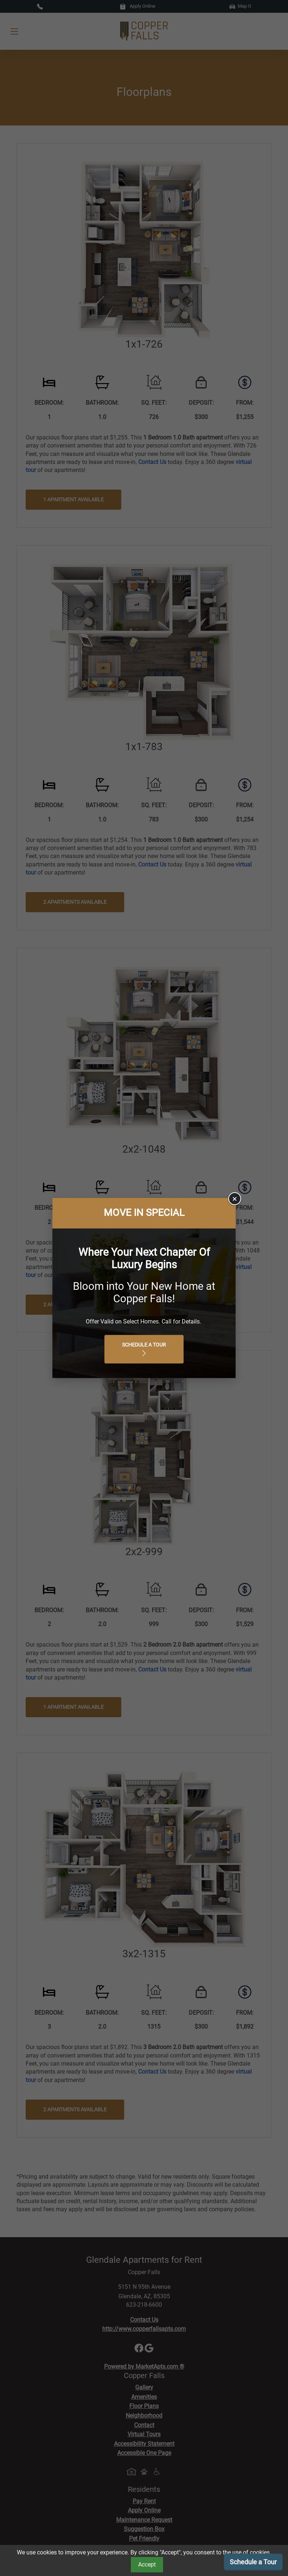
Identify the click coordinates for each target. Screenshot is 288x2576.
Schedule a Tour (253, 2562)
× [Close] (234, 1199)
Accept (147, 2564)
